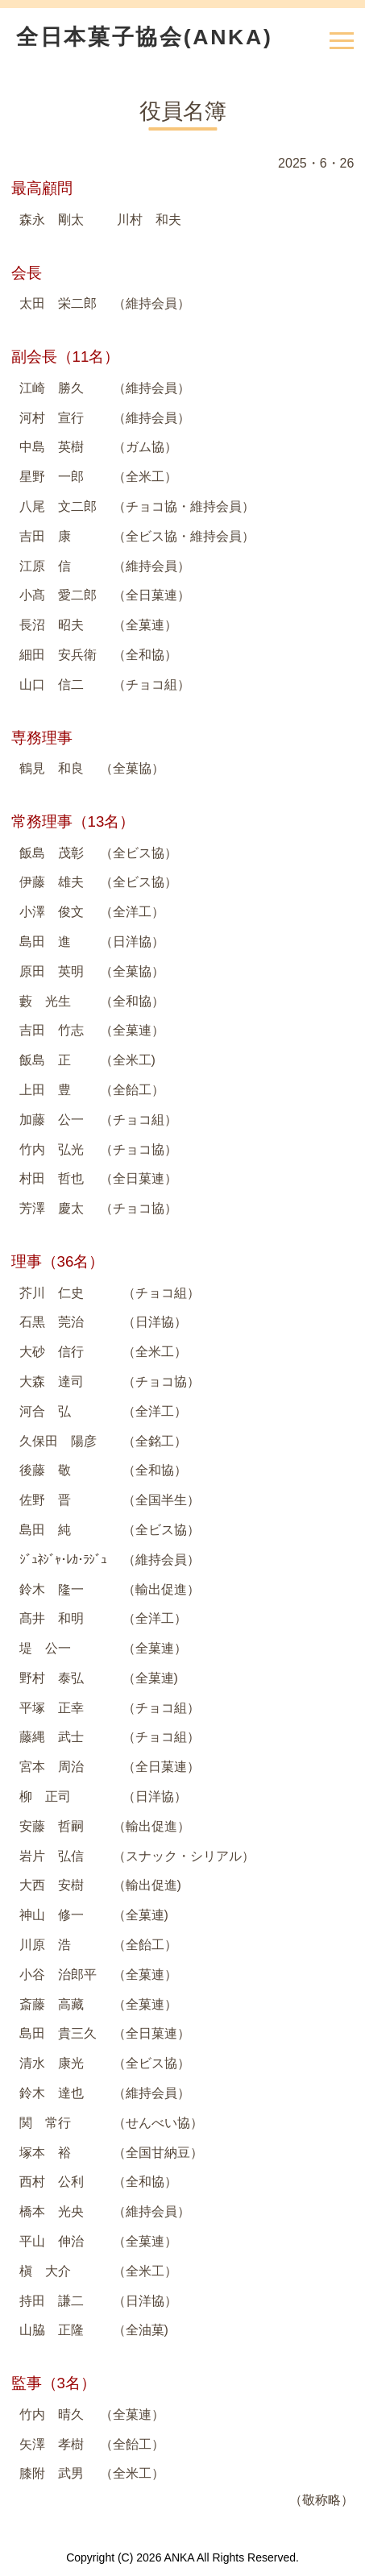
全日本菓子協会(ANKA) (144, 37)
